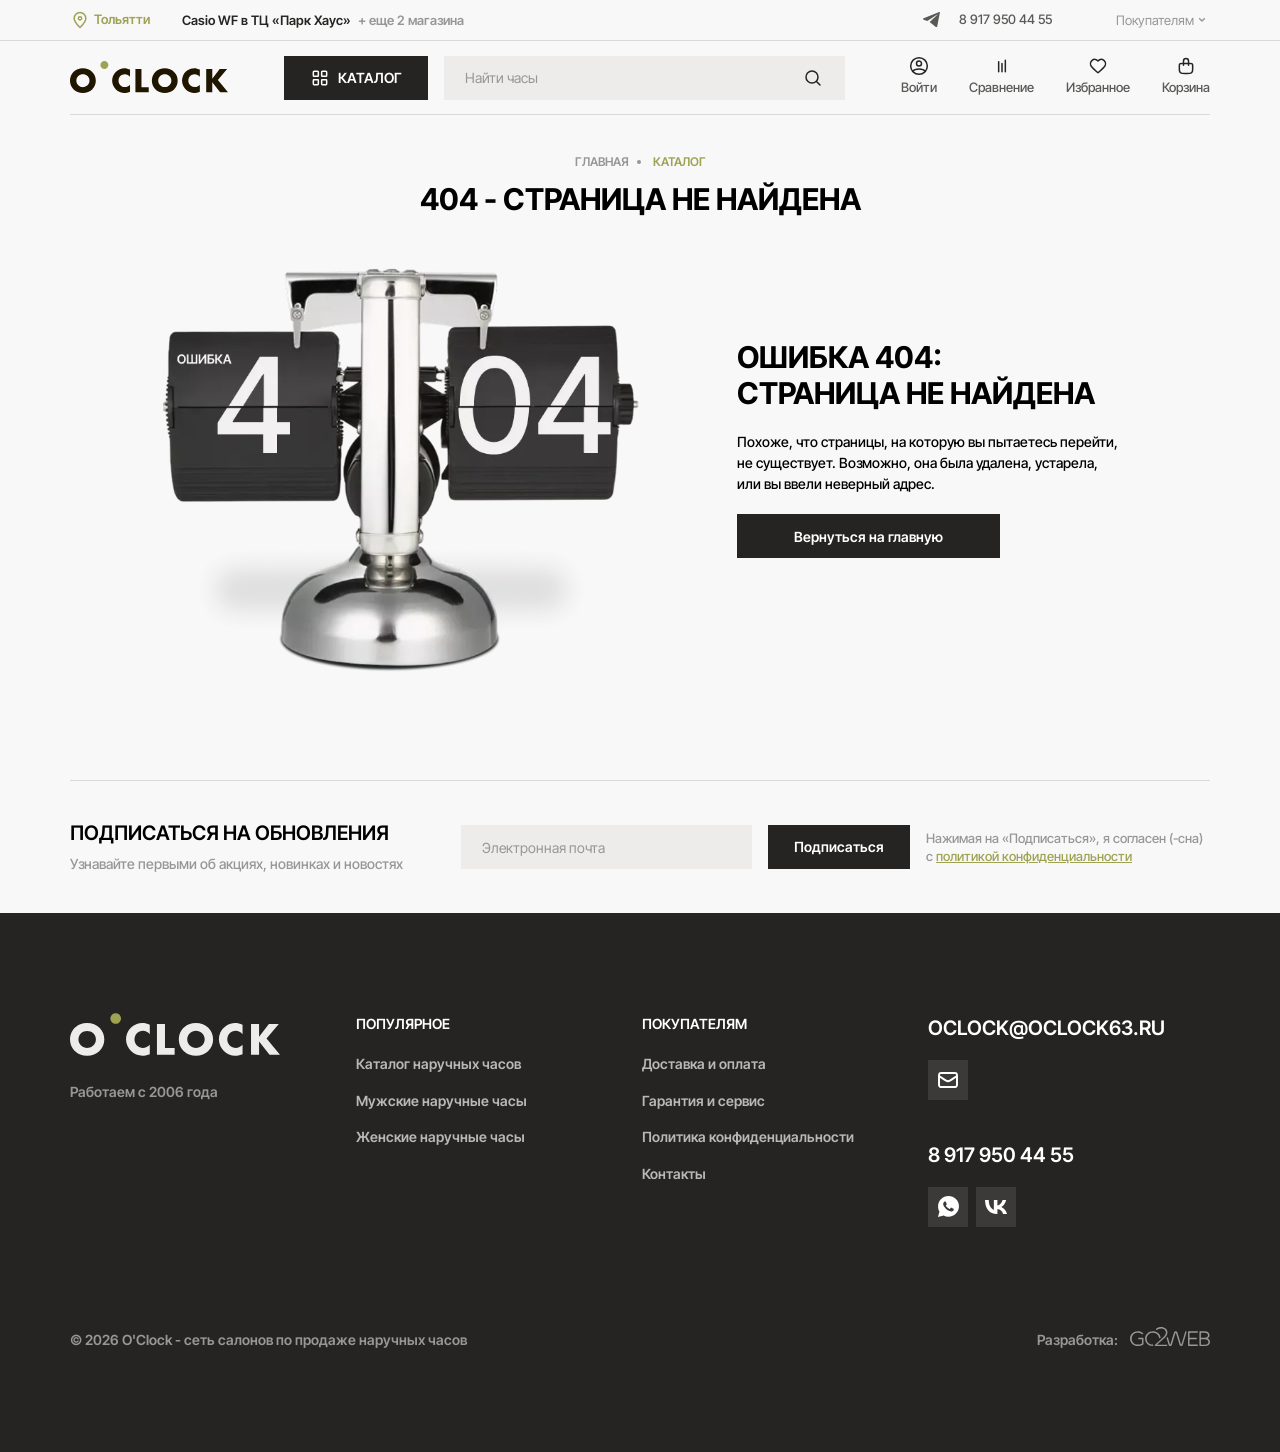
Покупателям (1163, 20)
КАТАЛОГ (356, 78)
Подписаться (839, 846)
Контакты (674, 1173)
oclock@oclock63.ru (1046, 1028)
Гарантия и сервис (703, 1100)
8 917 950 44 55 (1005, 19)
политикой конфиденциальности (1034, 856)
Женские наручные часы (440, 1136)
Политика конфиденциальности (748, 1136)
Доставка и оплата (704, 1063)
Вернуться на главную (868, 536)
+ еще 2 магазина (411, 20)
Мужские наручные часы (441, 1100)
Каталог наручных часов (438, 1063)
